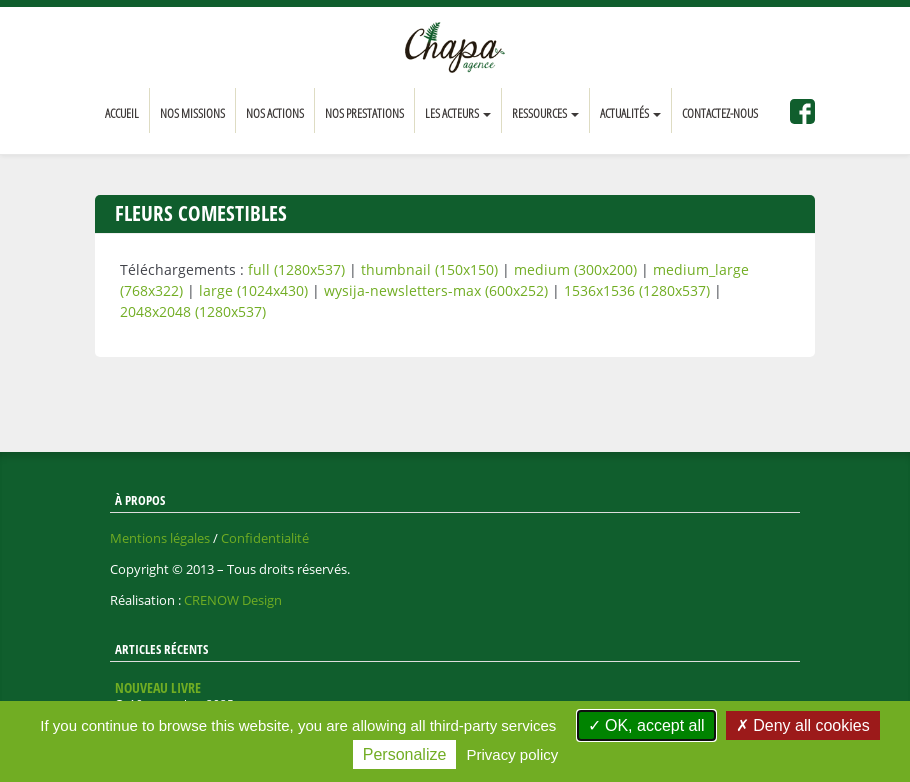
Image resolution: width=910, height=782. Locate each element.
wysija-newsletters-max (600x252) (436, 290)
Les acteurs (458, 113)
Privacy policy (513, 754)
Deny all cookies (803, 725)
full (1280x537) (296, 269)
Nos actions (275, 113)
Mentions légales (160, 538)
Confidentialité (265, 538)
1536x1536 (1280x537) (637, 290)
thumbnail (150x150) (429, 269)
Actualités (630, 113)
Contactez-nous (720, 113)
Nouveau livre (158, 687)
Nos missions (192, 113)
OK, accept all (646, 725)
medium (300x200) (575, 269)
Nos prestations (364, 113)
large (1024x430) (253, 290)
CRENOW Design (233, 600)
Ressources (545, 113)
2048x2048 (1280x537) (193, 311)
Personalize (405, 754)
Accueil (122, 113)
